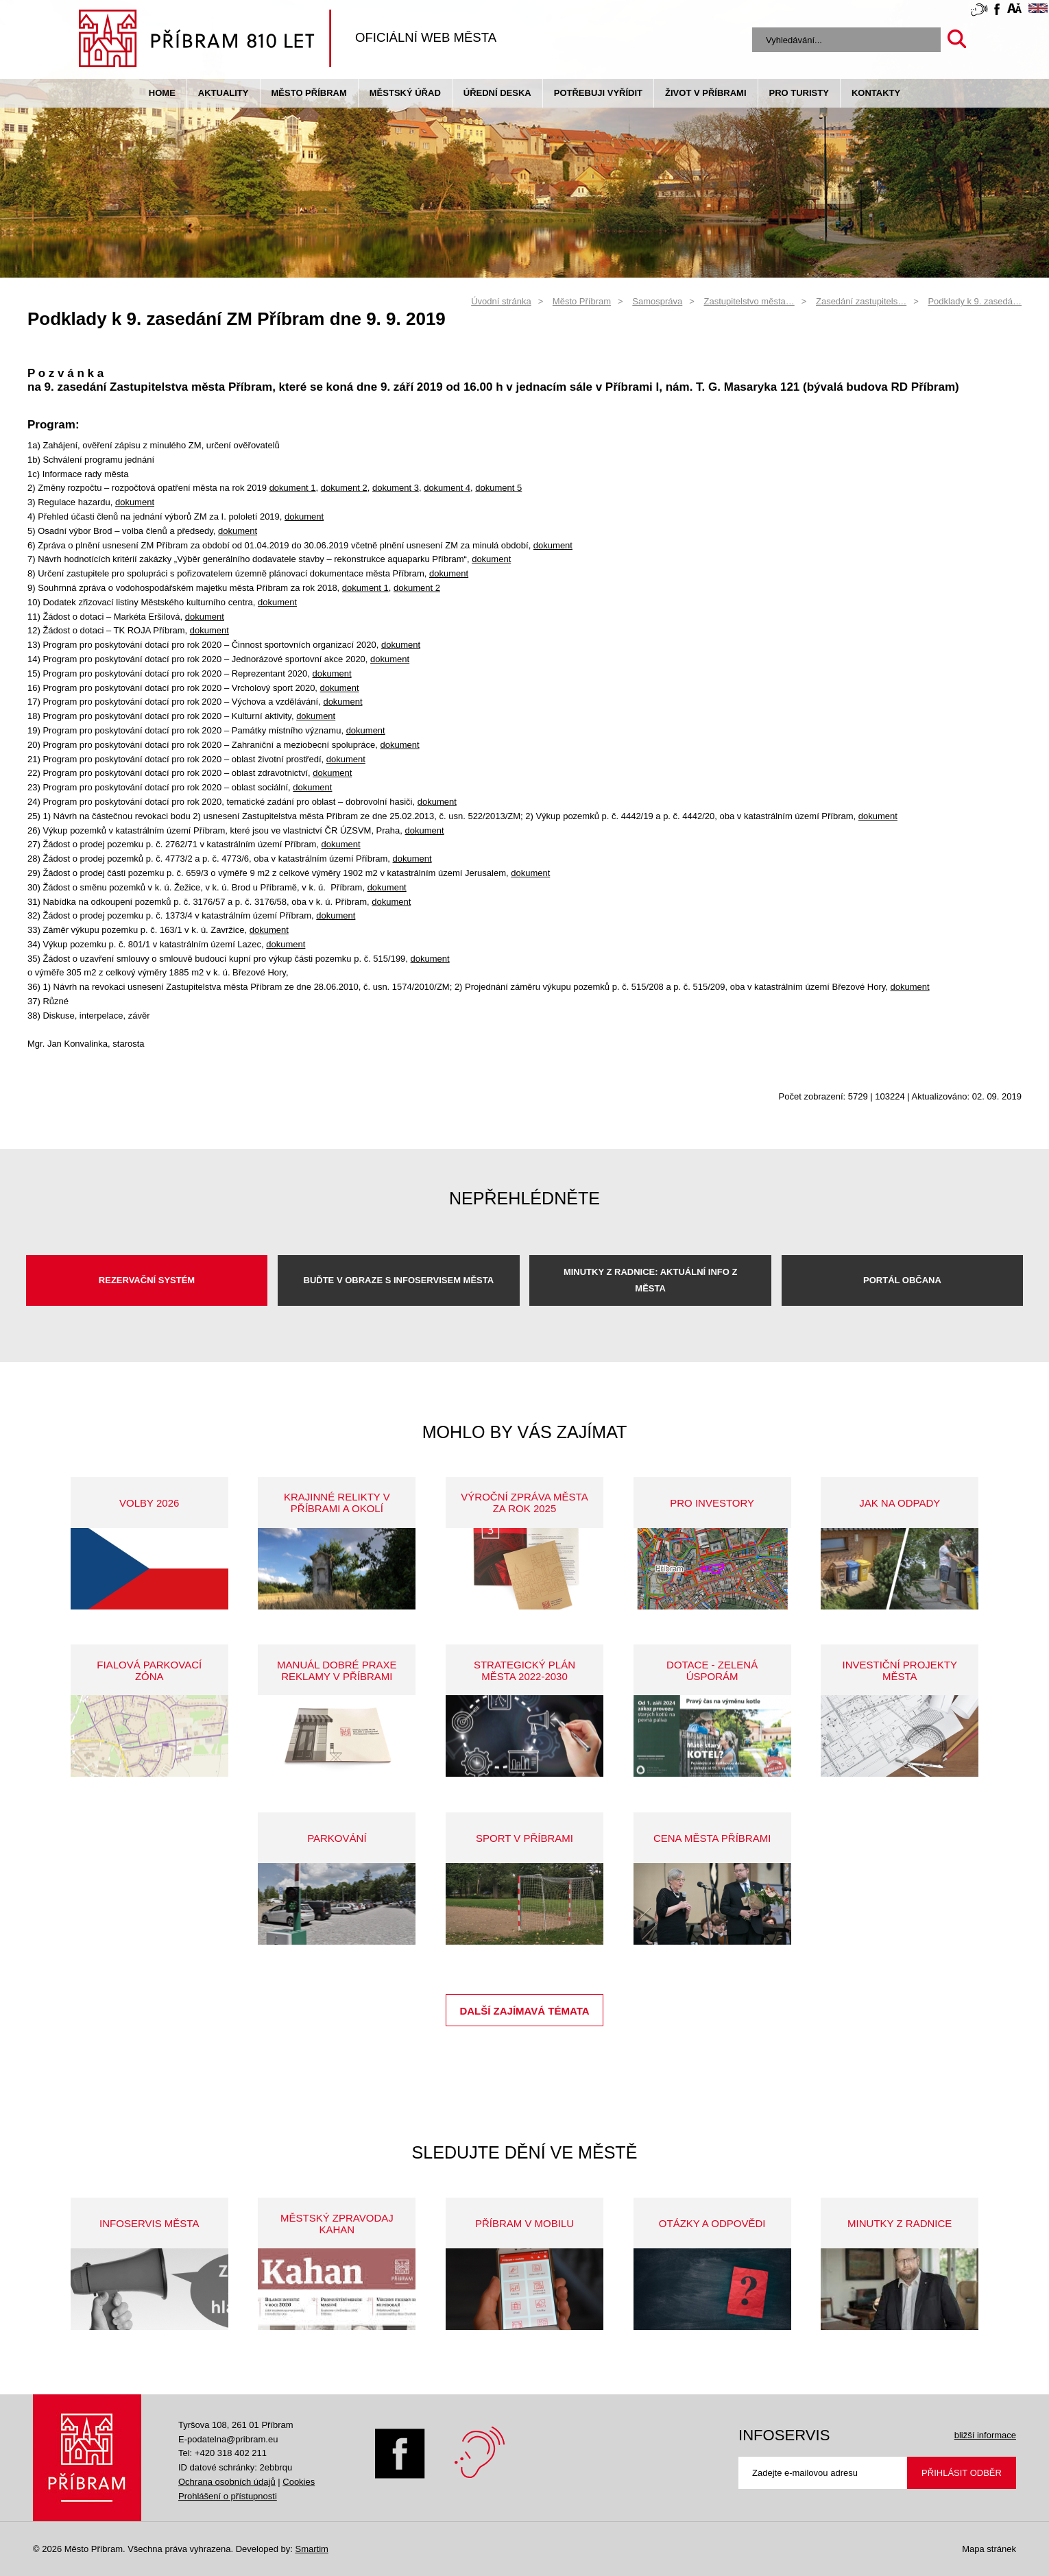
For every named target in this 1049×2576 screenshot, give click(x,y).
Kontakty (876, 93)
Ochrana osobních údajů (227, 2482)
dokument (134, 502)
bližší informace (985, 2435)
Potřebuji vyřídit (598, 93)
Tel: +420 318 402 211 (222, 2453)
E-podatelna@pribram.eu (228, 2439)
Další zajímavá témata (524, 2011)
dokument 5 (498, 488)
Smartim (311, 2549)
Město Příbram (309, 93)
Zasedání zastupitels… (861, 301)
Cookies (298, 2482)
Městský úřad (405, 93)
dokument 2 (344, 488)
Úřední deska (497, 93)
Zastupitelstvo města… (749, 301)
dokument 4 (447, 488)
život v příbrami (705, 93)
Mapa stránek (989, 2549)
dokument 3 (395, 488)
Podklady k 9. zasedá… (975, 301)
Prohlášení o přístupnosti (227, 2496)
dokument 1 (292, 488)
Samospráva (657, 301)
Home (162, 93)
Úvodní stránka (501, 301)
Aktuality (223, 93)
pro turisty (799, 93)
